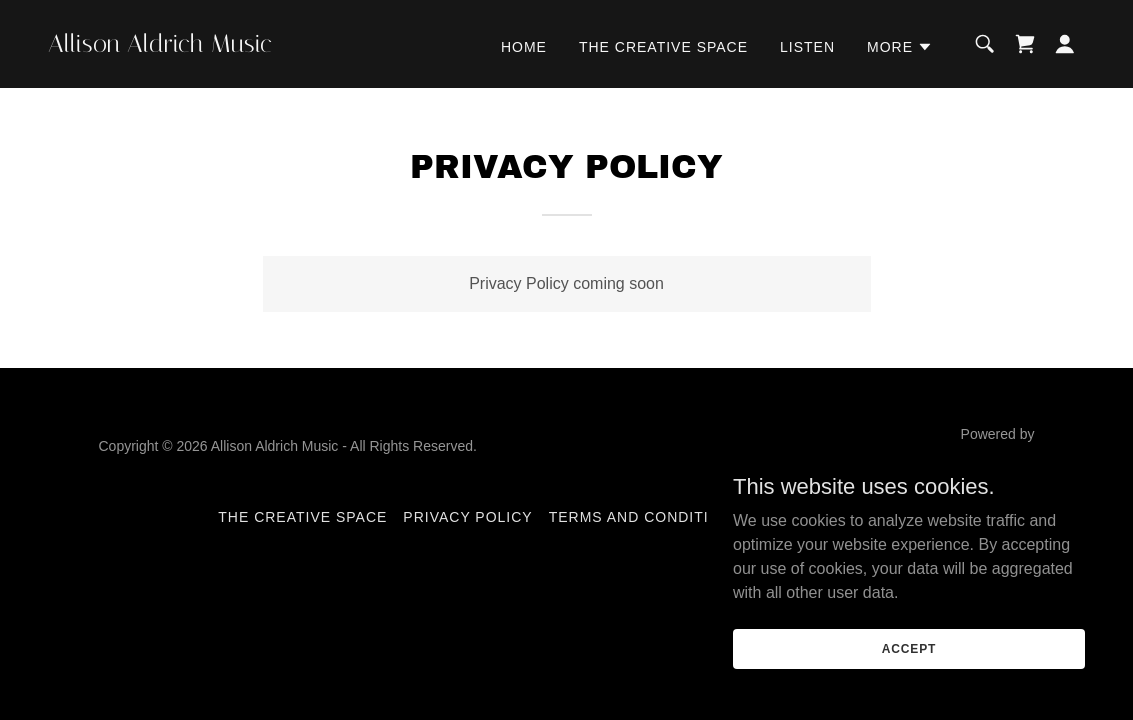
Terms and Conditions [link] (645, 517)
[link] (193, 46)
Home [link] (524, 47)
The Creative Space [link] (663, 47)
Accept (909, 648)
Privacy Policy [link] (467, 517)
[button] (900, 47)
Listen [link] (807, 47)
